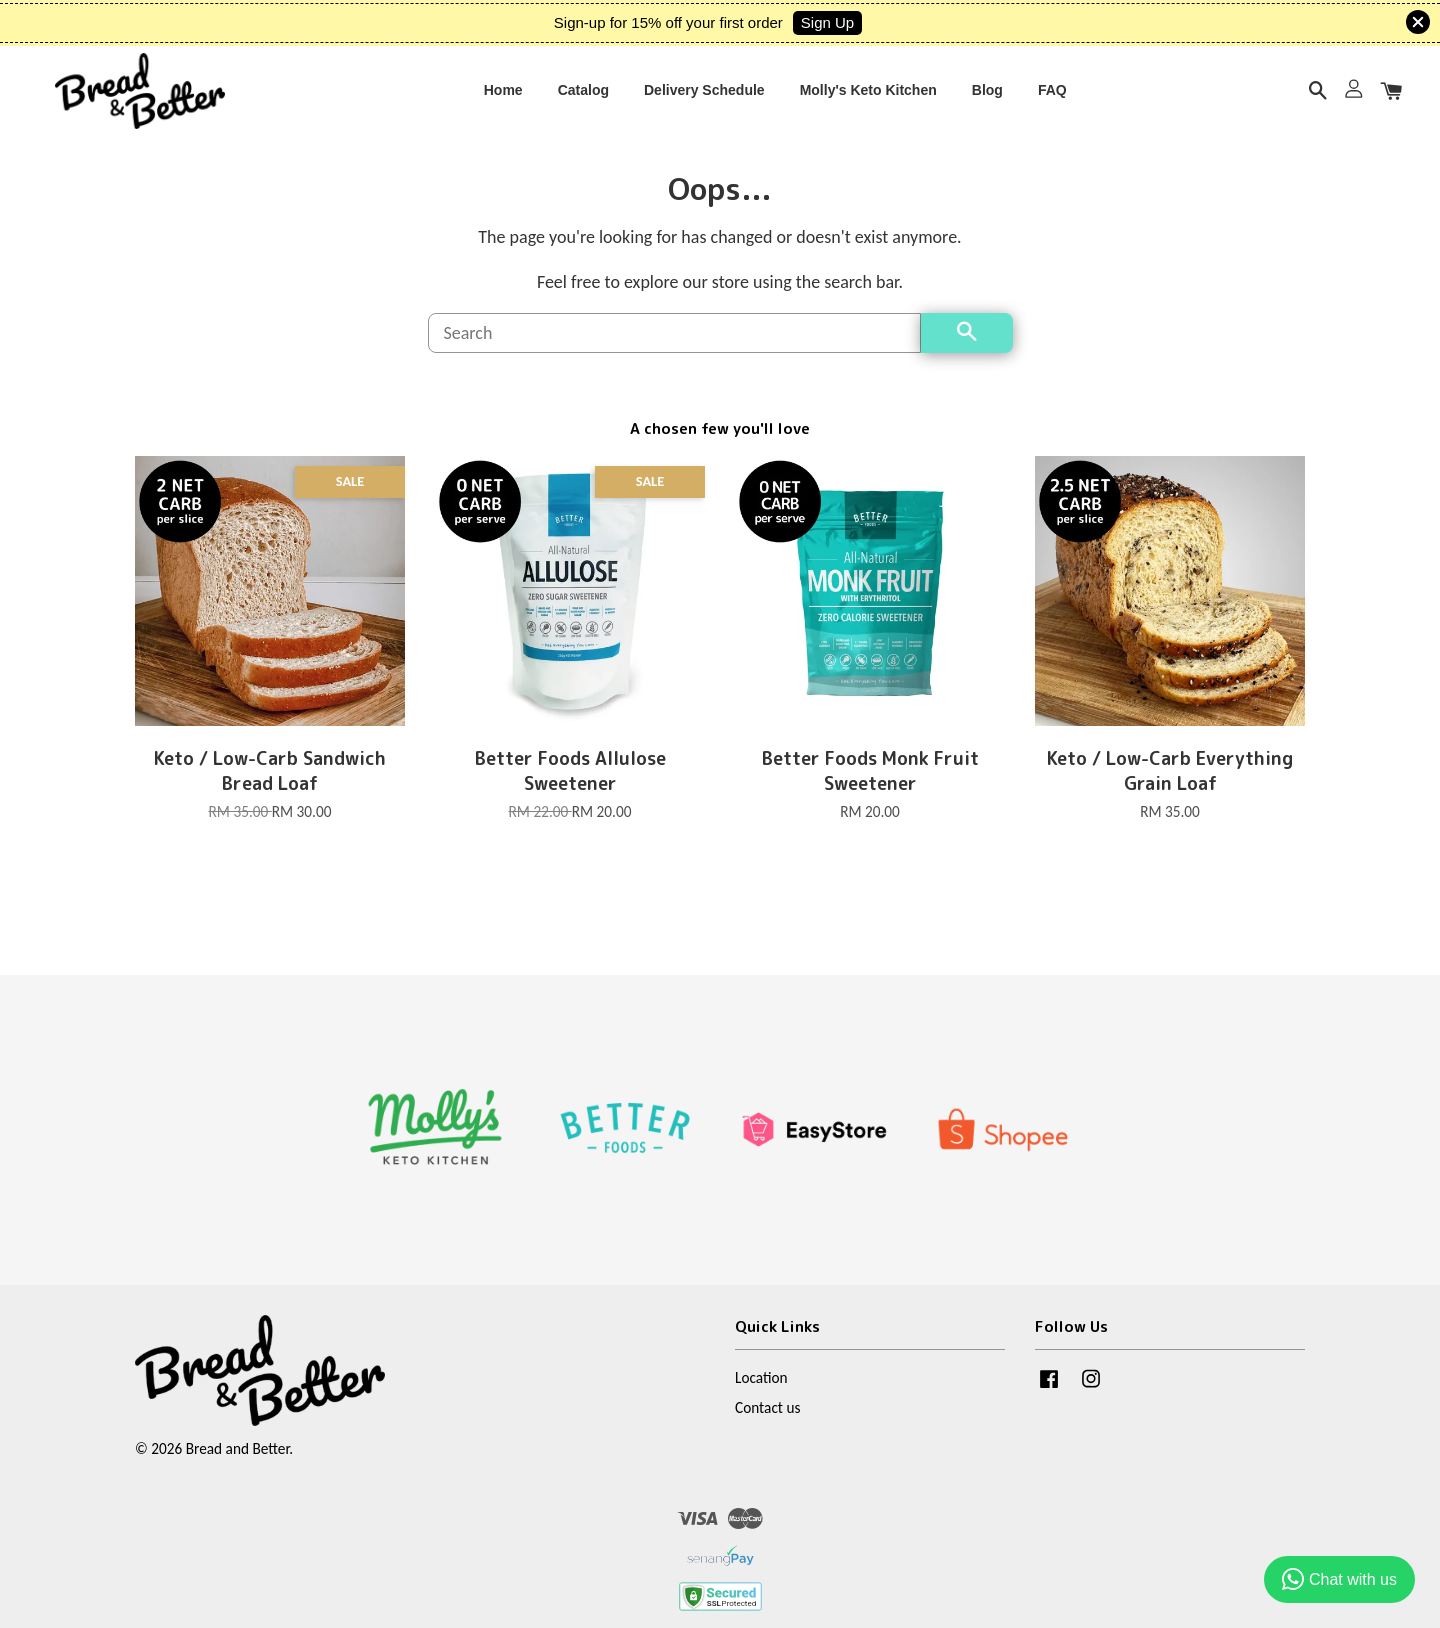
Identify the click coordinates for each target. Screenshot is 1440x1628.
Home (503, 97)
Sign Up (827, 22)
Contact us (767, 1427)
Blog (987, 97)
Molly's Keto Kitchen (868, 97)
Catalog (583, 97)
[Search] (674, 353)
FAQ (1052, 97)
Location (761, 1397)
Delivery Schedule (704, 97)
